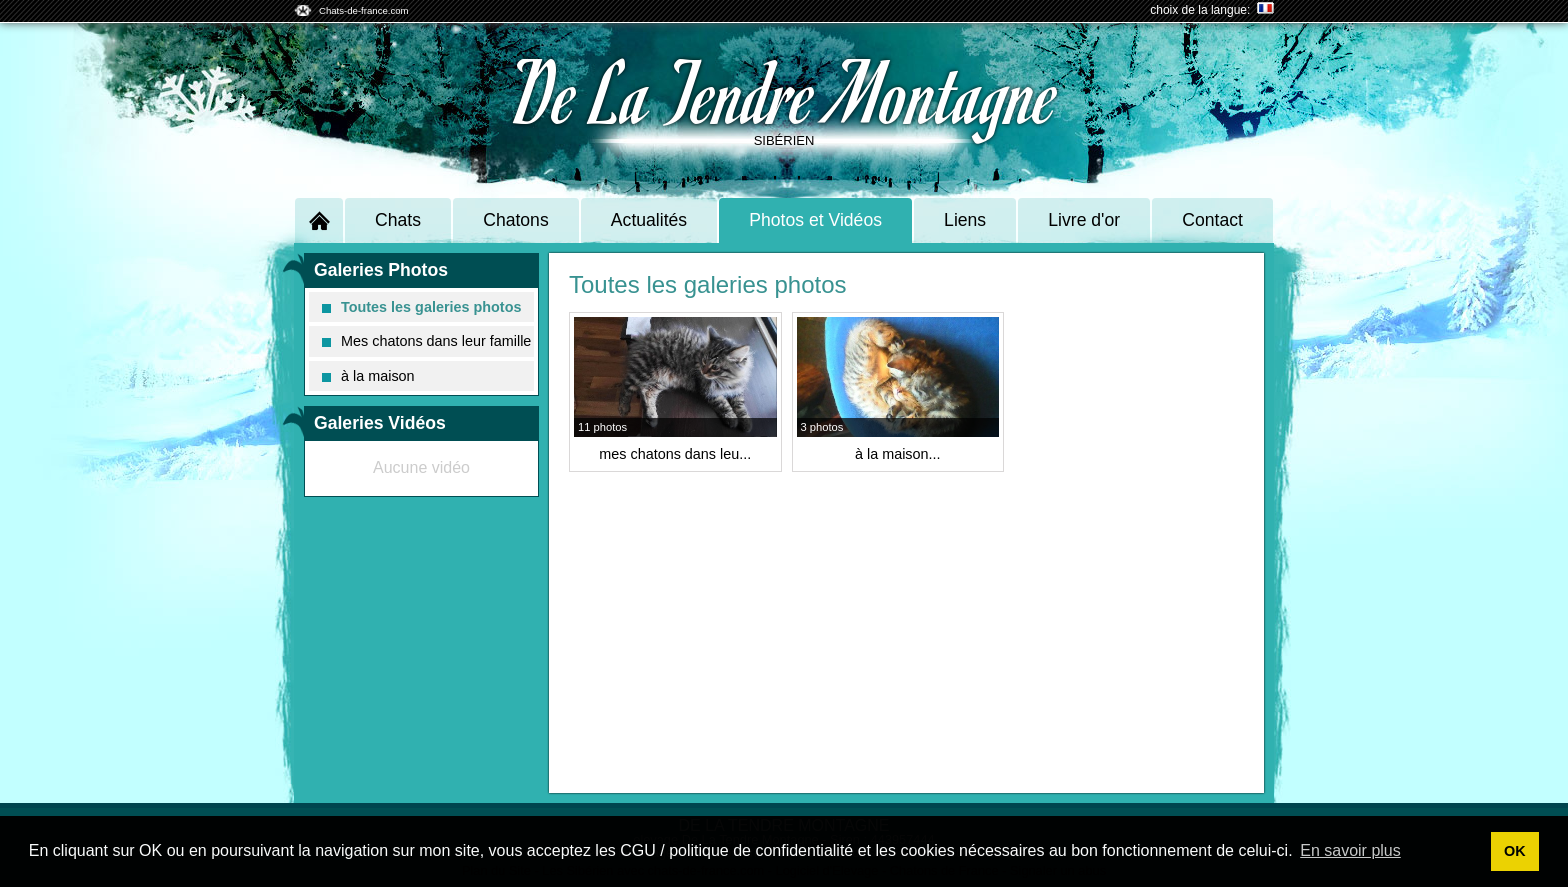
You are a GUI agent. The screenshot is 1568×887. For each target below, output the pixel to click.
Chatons (516, 220)
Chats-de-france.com (364, 10)
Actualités (649, 220)
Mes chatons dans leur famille (426, 341)
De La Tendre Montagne (784, 90)
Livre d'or (1084, 220)
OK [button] (1515, 851)
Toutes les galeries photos (421, 307)
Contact (1212, 220)
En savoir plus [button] (1350, 850)
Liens (965, 220)
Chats (398, 220)
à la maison (368, 376)
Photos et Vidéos (815, 220)
